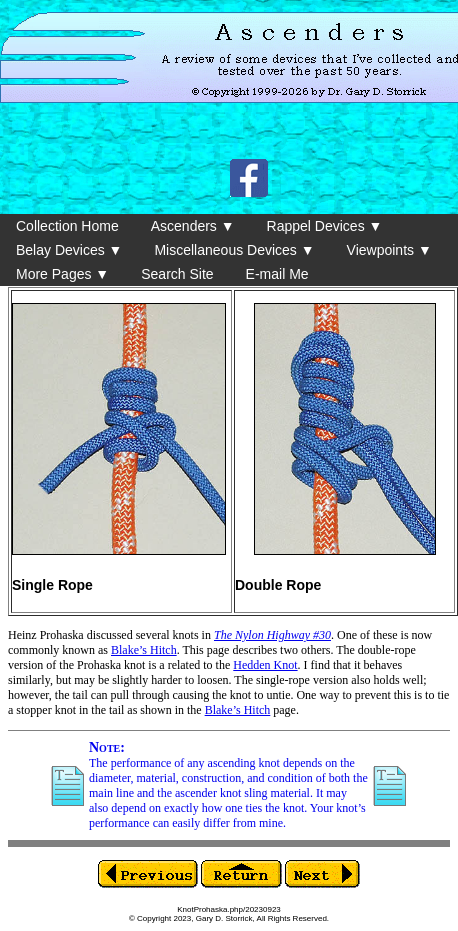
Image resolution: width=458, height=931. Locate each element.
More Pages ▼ (62, 274)
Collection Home (67, 226)
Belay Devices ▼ (69, 250)
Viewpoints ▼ (389, 250)
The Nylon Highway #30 (272, 635)
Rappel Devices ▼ (325, 226)
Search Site (177, 274)
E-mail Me (277, 274)
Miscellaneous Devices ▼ (234, 250)
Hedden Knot (265, 665)
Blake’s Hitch (144, 650)
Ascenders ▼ (193, 226)
